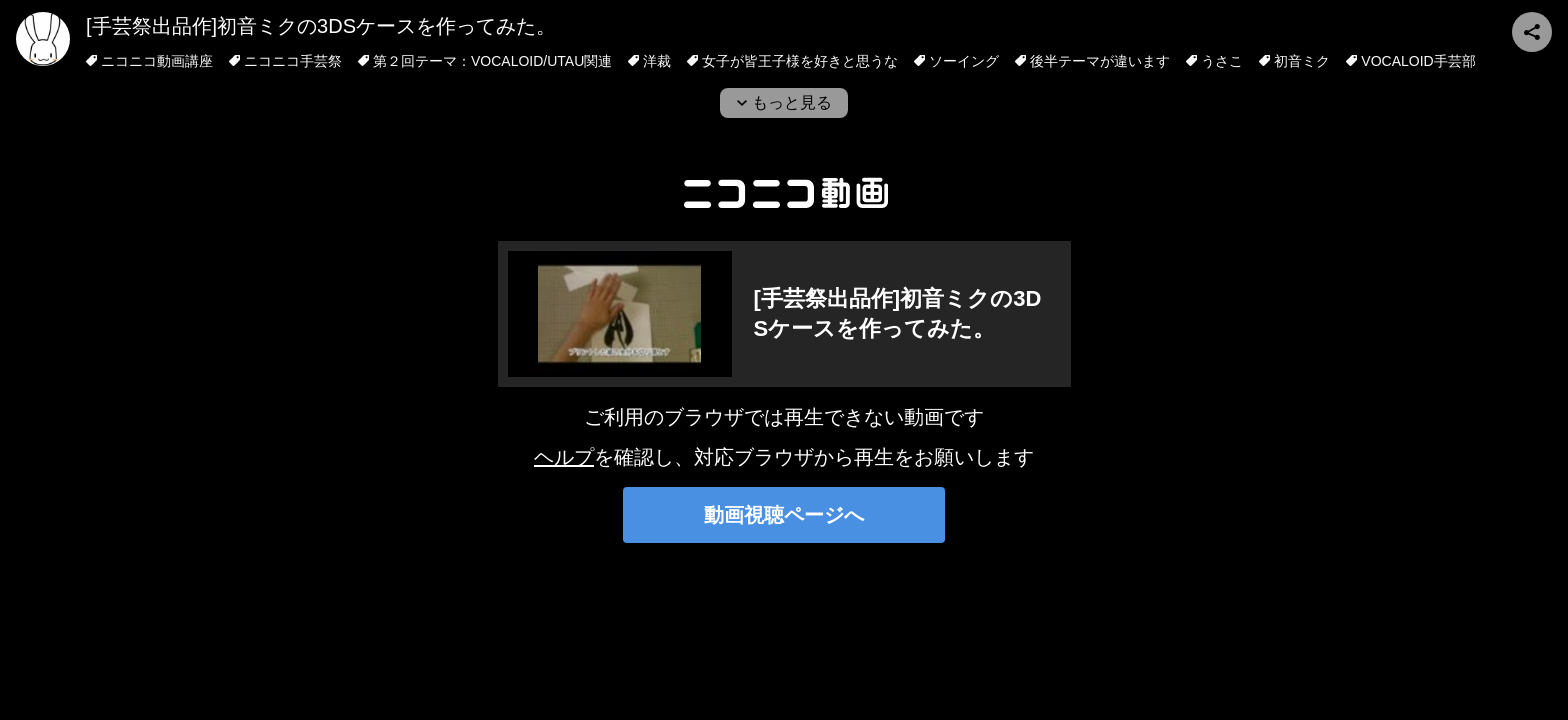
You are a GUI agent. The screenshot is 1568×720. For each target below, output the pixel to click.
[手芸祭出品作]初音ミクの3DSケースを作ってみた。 (321, 26)
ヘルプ (564, 457)
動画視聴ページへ (784, 515)
